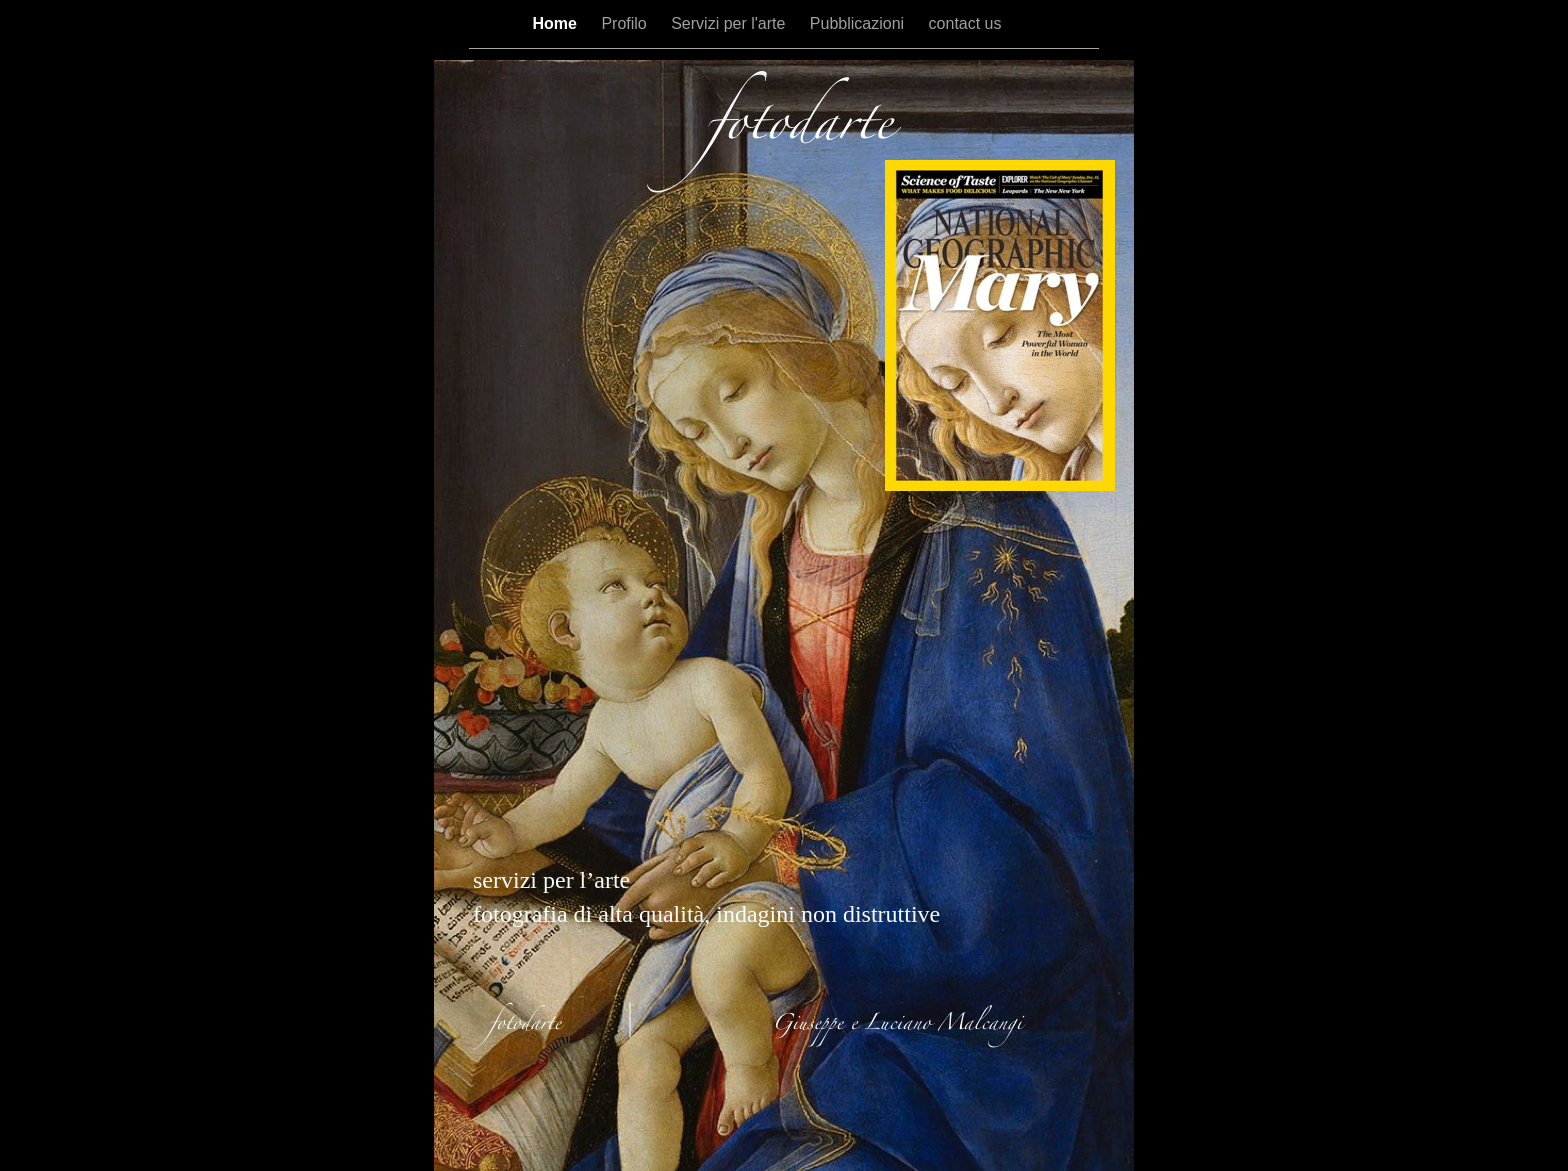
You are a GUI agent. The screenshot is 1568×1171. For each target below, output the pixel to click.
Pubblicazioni (859, 23)
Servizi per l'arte (730, 23)
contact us (965, 23)
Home (556, 23)
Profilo (626, 23)
